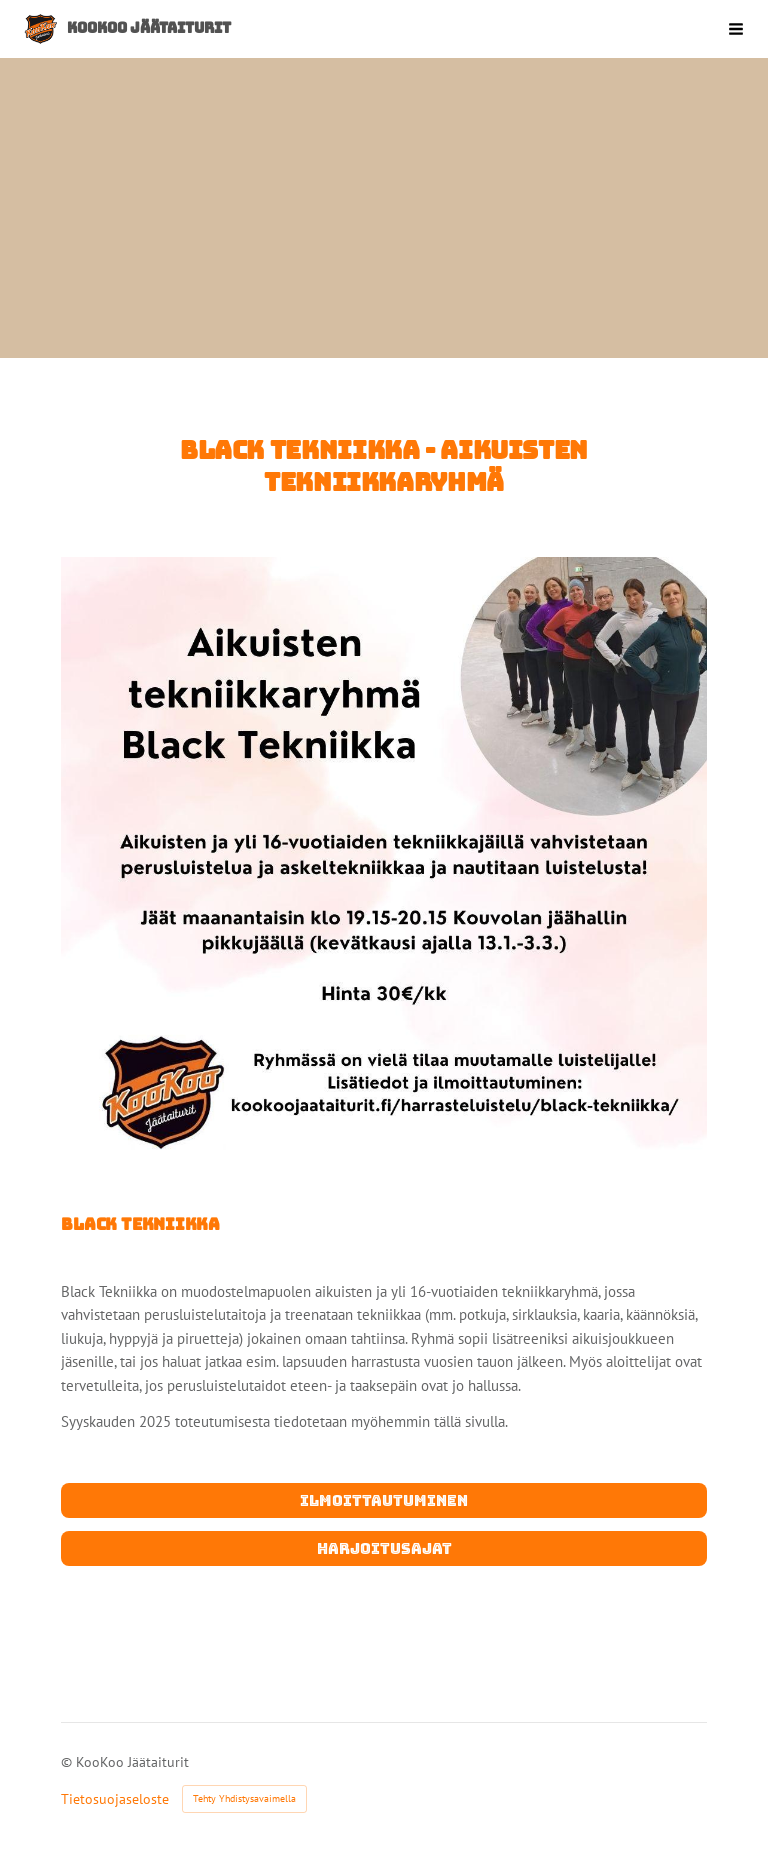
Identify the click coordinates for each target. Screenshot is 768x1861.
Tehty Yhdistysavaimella (244, 1798)
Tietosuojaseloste (115, 1799)
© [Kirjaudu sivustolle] (68, 1762)
